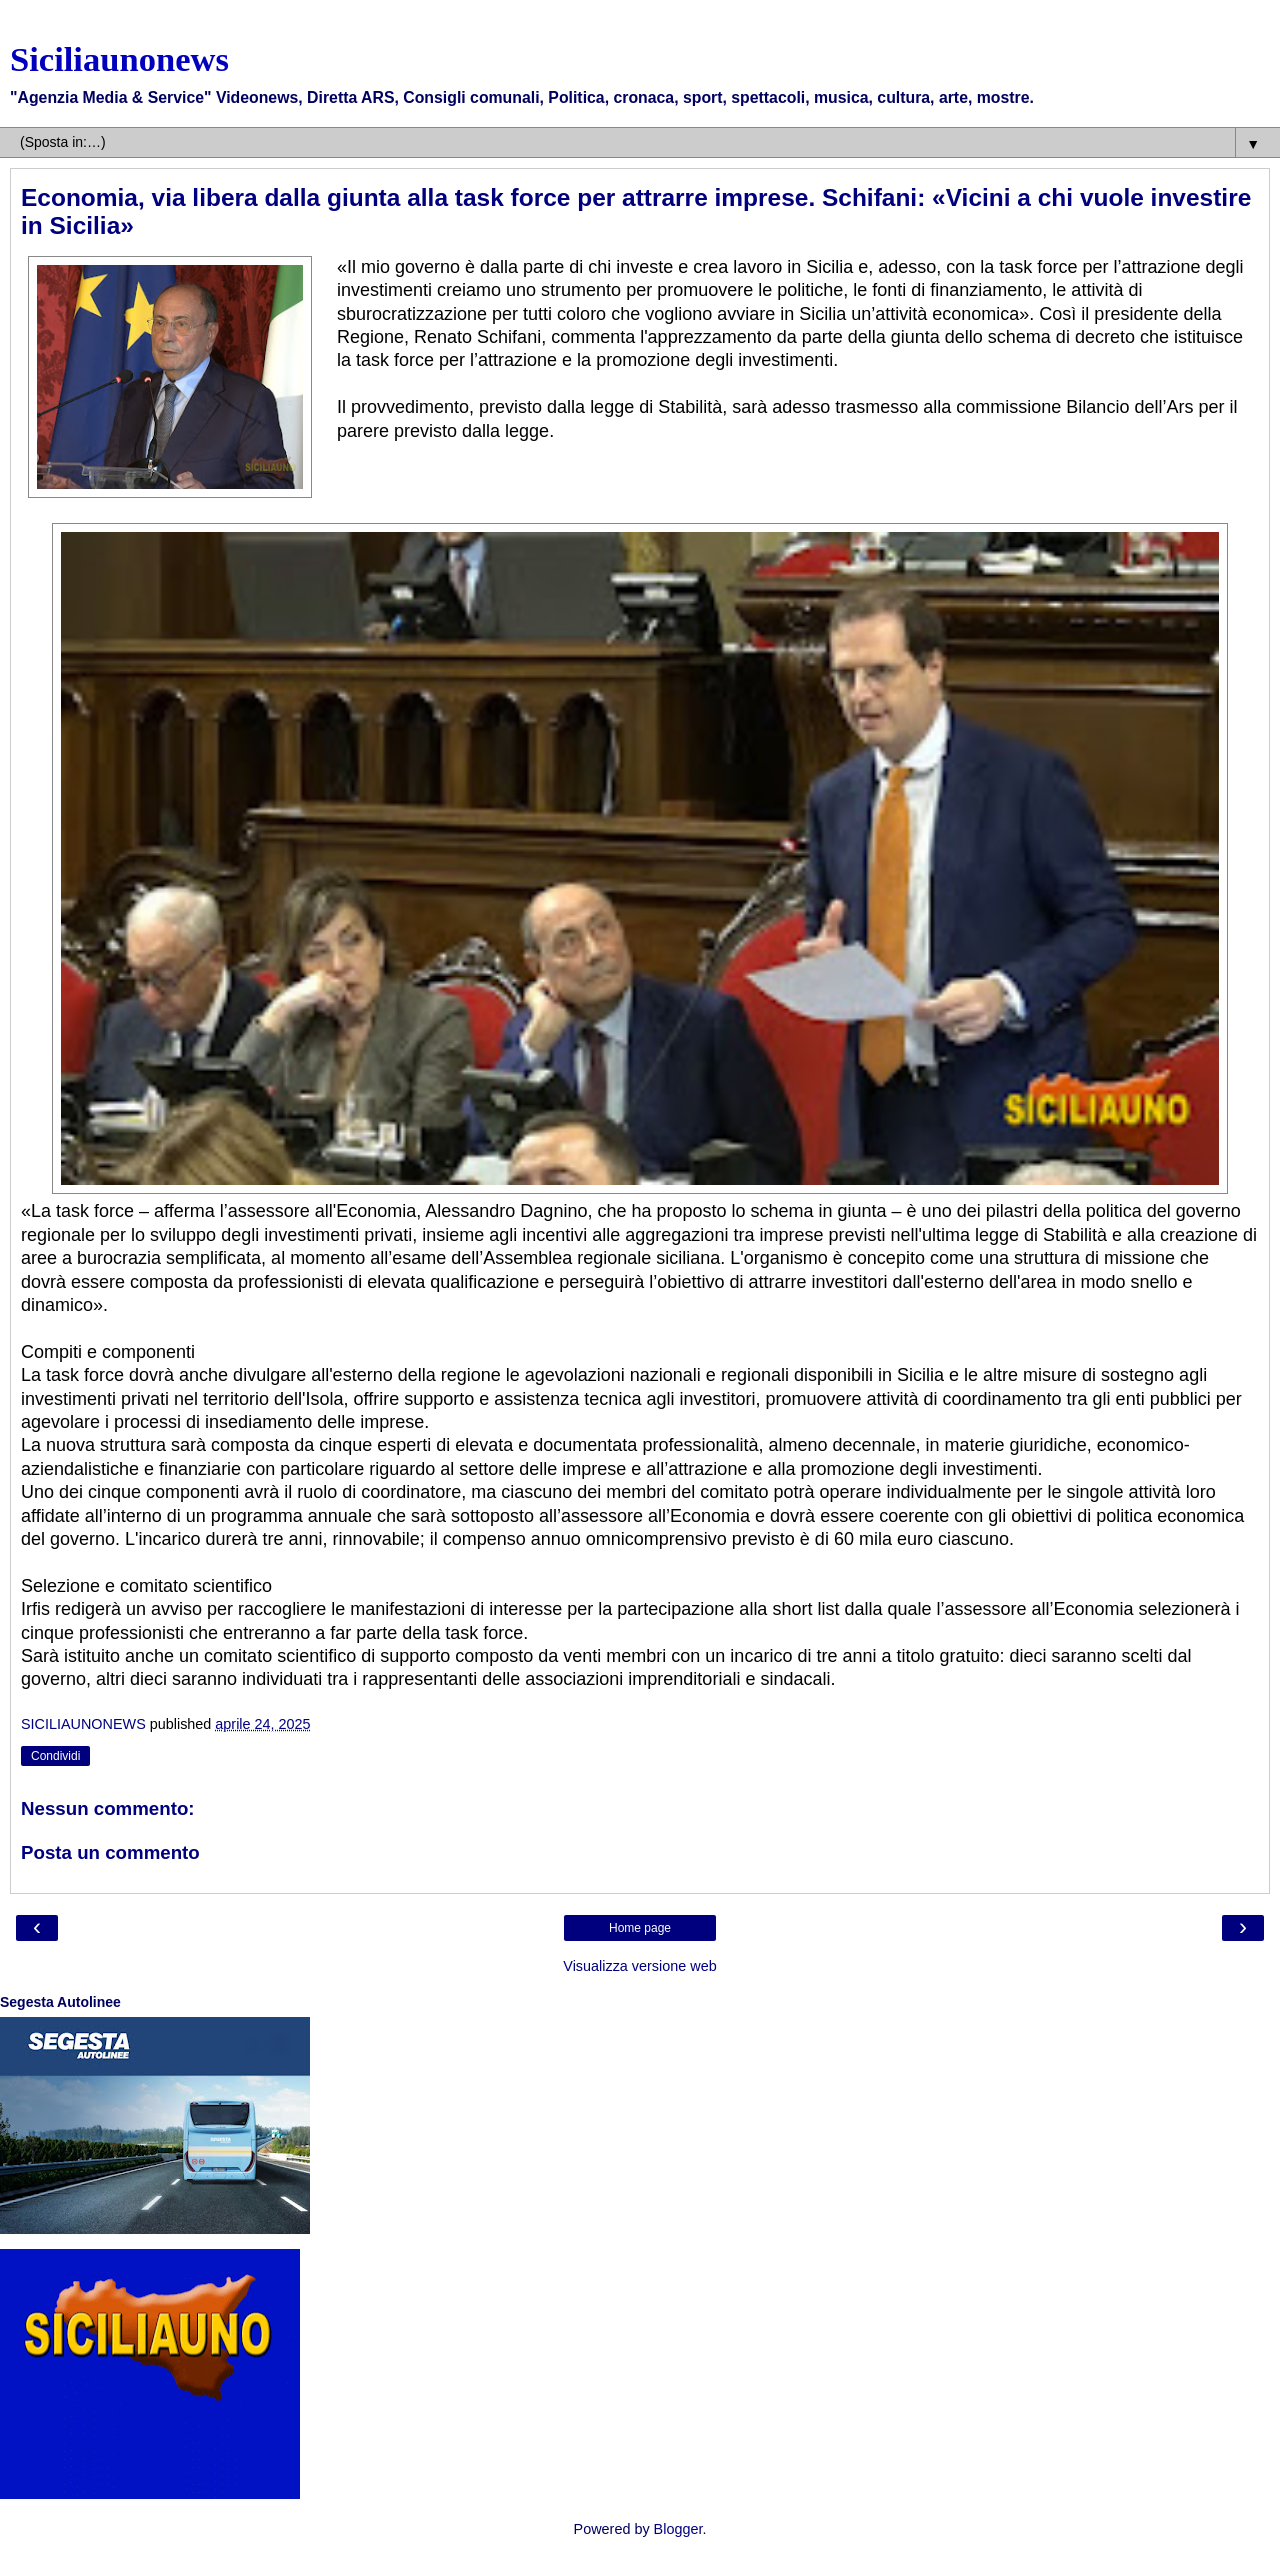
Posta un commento (110, 1852)
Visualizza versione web (639, 1966)
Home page (640, 1928)
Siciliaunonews (119, 59)
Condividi (55, 1756)
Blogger (678, 2529)
